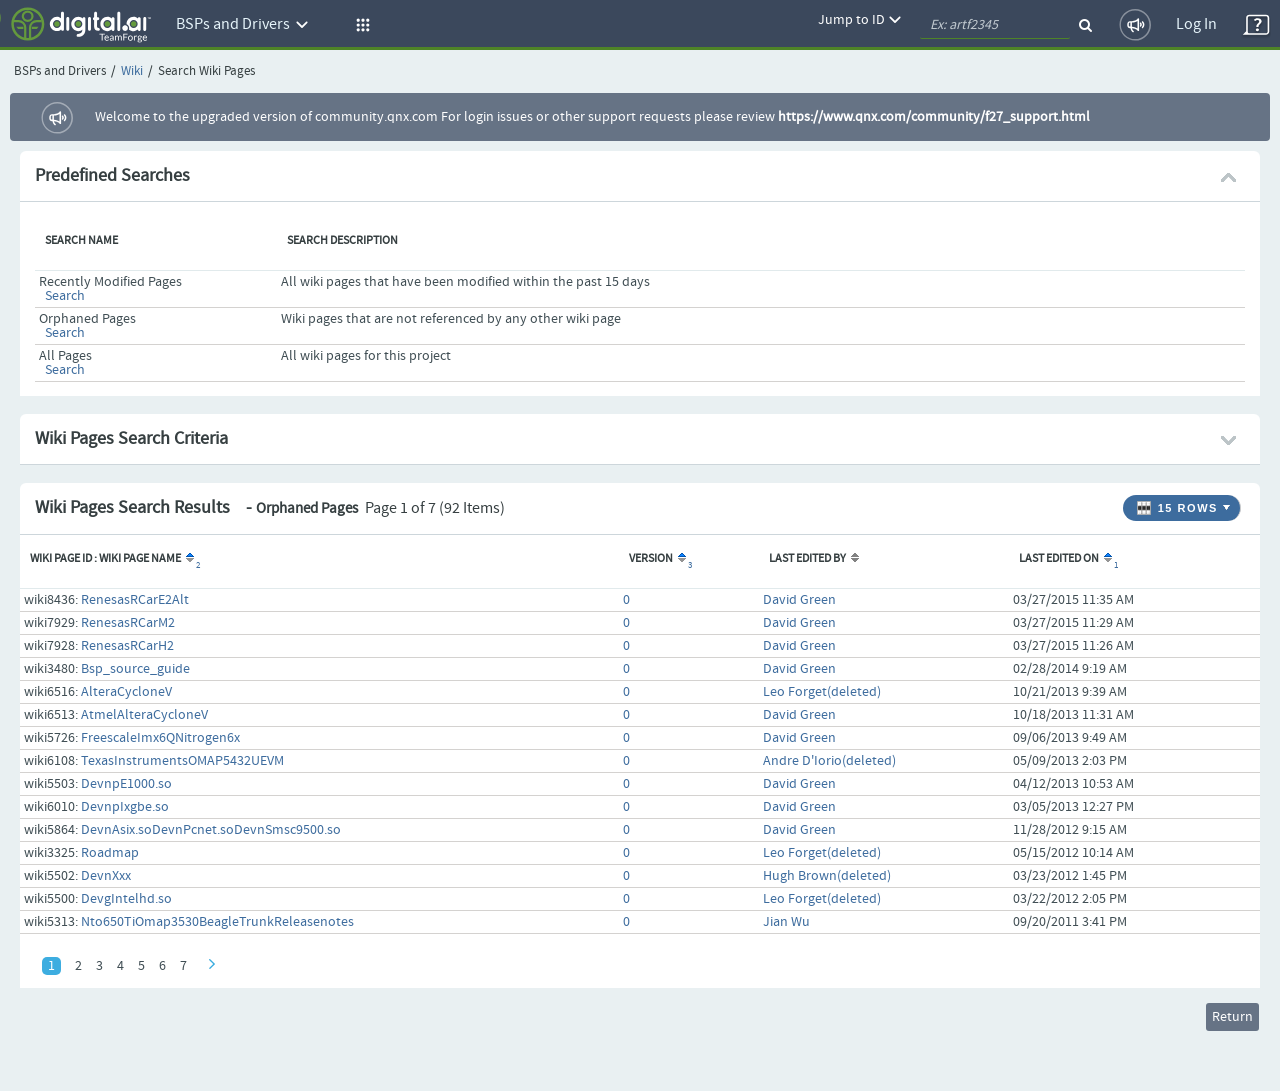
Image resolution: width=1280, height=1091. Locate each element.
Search (65, 296)
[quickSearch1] (995, 25)
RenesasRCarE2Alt (135, 600)
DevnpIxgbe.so (125, 807)
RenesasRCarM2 (128, 623)
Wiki (132, 71)
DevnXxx (106, 876)
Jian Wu (786, 922)
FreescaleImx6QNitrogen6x (160, 738)
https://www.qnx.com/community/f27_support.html (934, 117)
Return (1232, 1017)
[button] (360, 25)
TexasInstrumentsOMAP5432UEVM (182, 761)
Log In (1196, 24)
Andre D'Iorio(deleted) (829, 761)
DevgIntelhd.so (126, 899)
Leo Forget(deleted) (822, 692)
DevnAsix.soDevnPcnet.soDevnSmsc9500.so (211, 830)
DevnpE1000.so (126, 784)
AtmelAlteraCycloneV (144, 715)
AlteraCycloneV (126, 692)
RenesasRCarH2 (127, 646)
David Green (799, 600)
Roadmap (110, 853)
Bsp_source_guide (135, 669)
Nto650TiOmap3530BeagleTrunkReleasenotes (217, 922)
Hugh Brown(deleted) (827, 876)
